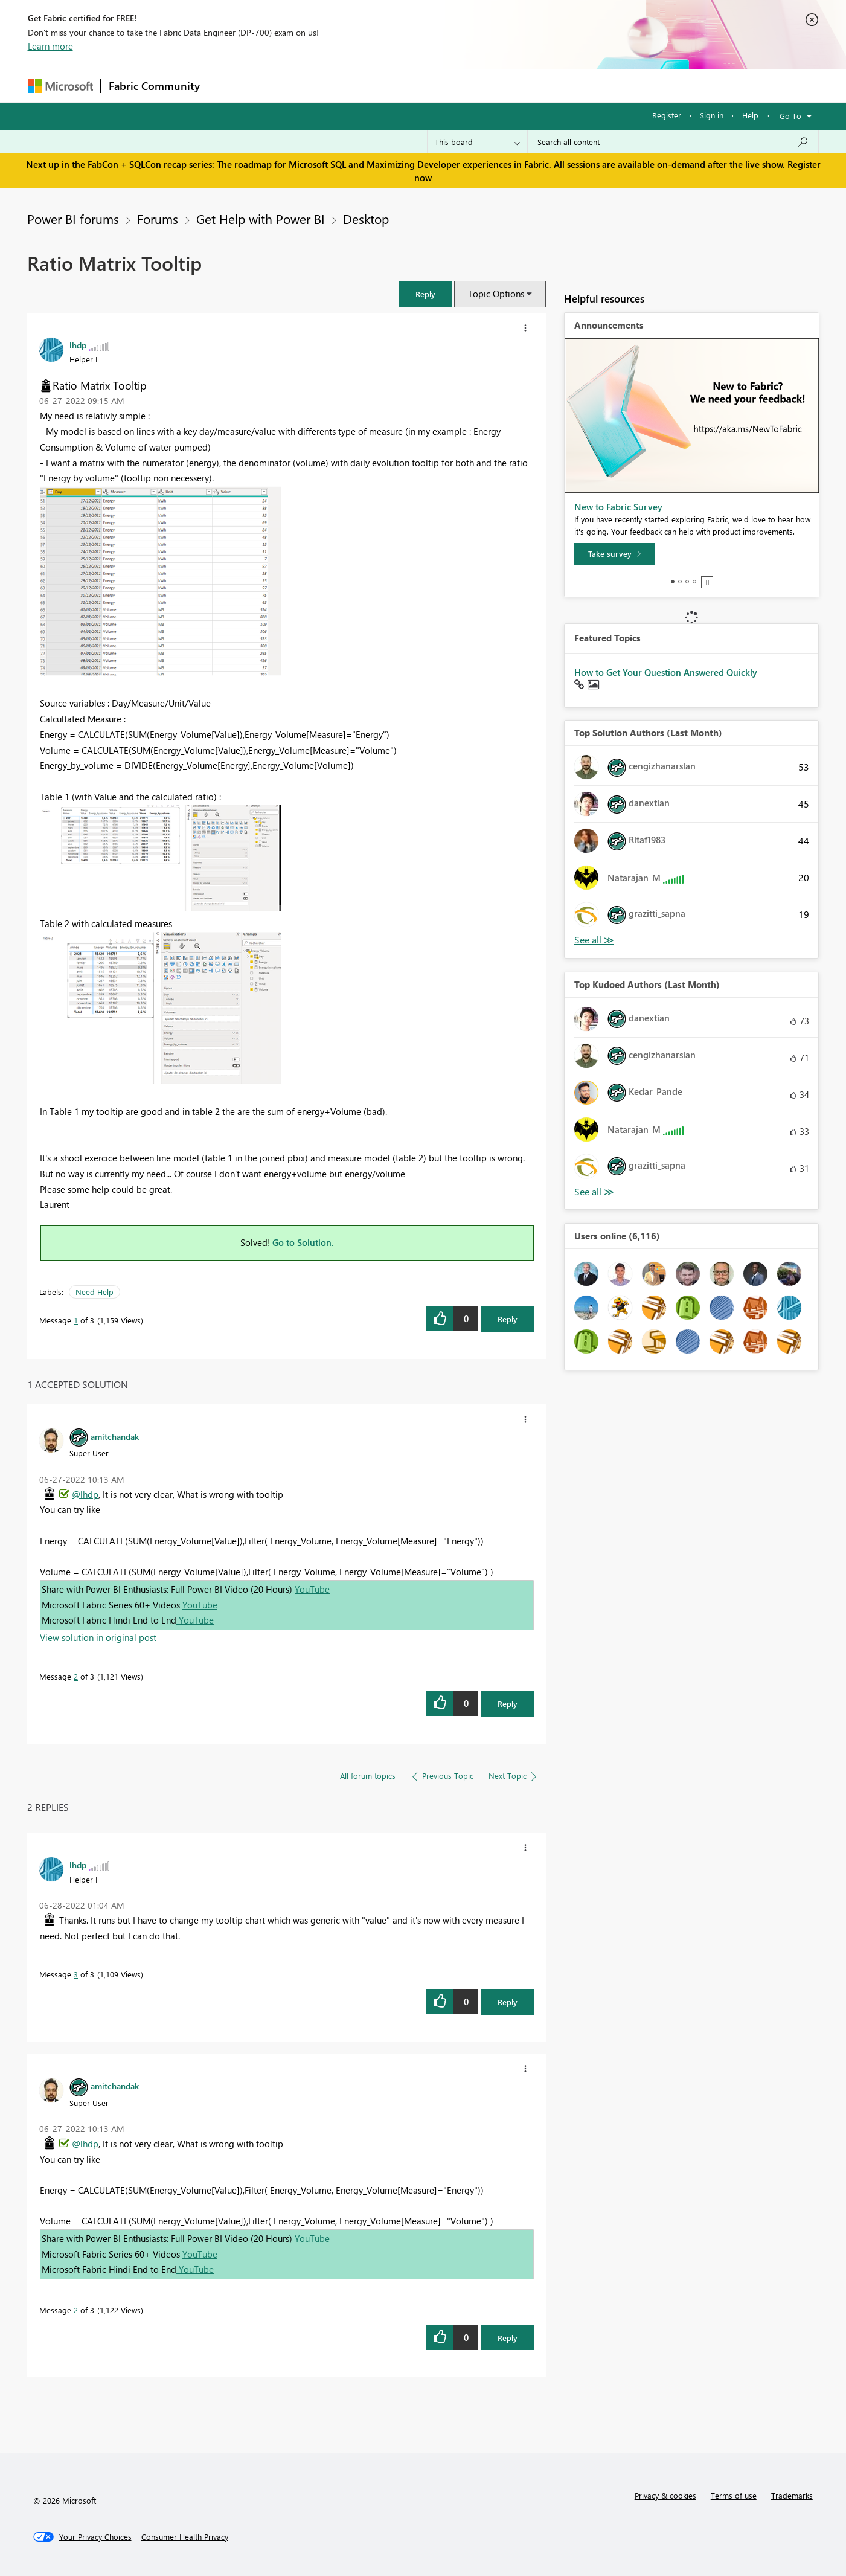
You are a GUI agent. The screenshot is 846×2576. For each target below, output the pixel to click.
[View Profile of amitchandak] (115, 1436)
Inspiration (280, 85)
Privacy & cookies (665, 2495)
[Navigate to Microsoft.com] (60, 86)
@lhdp (85, 1494)
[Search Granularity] (477, 141)
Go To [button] (790, 116)
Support (535, 85)
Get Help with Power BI (260, 218)
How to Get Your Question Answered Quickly (665, 672)
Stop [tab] (707, 582)
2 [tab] (680, 581)
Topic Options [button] (496, 293)
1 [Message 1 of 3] (76, 1320)
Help (750, 115)
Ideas (330, 85)
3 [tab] (687, 581)
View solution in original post (98, 1637)
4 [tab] (694, 581)
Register (666, 115)
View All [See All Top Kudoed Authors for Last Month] (594, 1192)
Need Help (94, 1292)
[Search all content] (673, 141)
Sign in (711, 115)
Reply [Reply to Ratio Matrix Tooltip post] (508, 1319)
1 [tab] (672, 581)
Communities (383, 85)
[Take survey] (614, 554)
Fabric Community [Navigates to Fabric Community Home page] (154, 86)
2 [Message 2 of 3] (76, 1676)
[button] (425, 293)
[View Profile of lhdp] (77, 345)
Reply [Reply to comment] (508, 1703)
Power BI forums (73, 218)
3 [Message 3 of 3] (76, 1974)
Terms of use (734, 2495)
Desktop (366, 218)
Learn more (50, 46)
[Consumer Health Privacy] (184, 2537)
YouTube (312, 1589)
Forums (227, 85)
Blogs (437, 85)
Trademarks (792, 2495)
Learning (484, 85)
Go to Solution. (303, 1242)
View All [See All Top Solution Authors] (594, 940)
